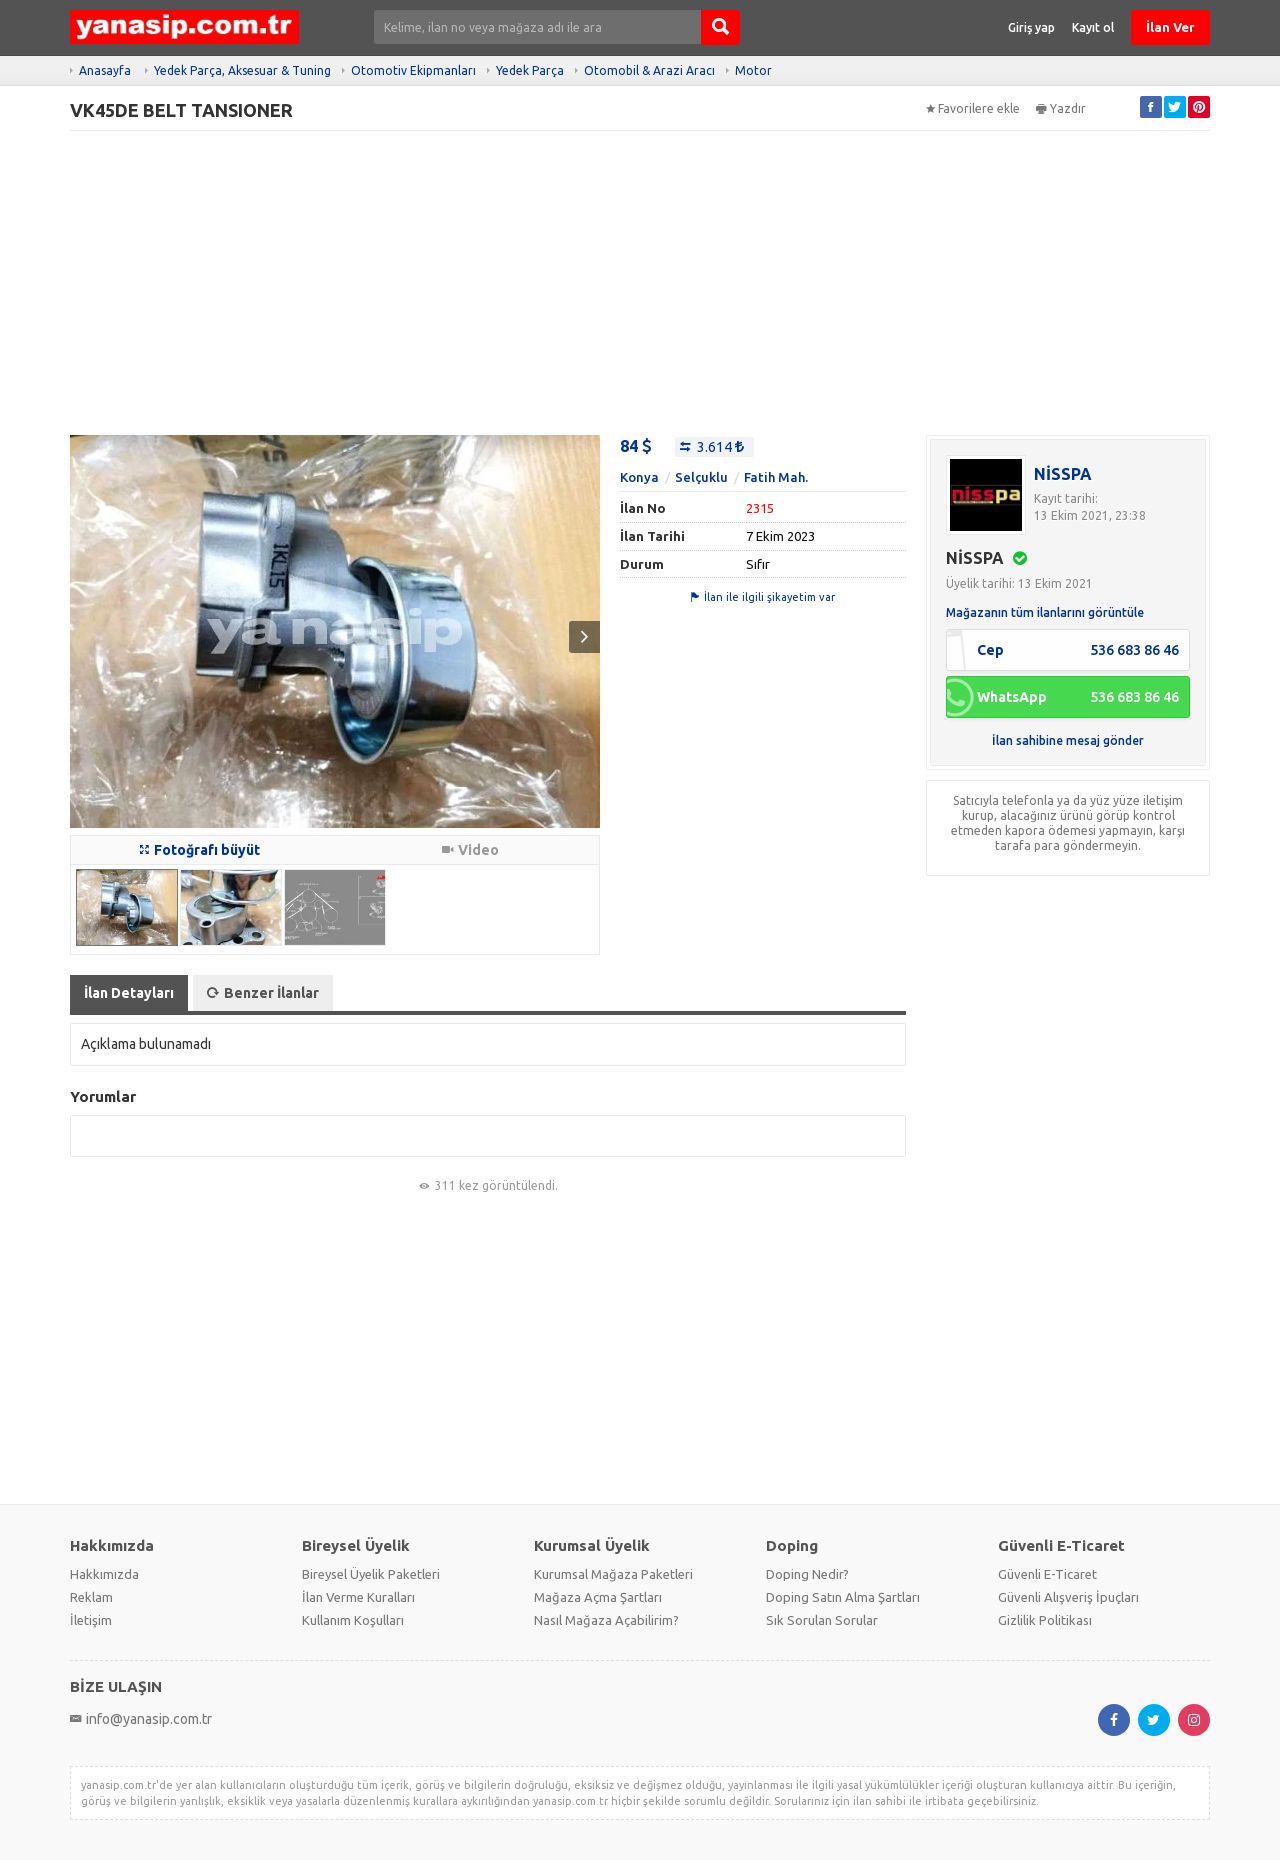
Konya (639, 477)
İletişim (91, 1620)
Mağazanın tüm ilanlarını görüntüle (1045, 612)
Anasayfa (105, 70)
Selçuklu (701, 477)
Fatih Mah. (776, 477)
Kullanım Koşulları (353, 1620)
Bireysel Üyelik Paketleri (371, 1574)
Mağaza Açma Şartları (598, 1597)
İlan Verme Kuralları (358, 1597)
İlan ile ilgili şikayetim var (763, 597)
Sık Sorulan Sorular (822, 1620)
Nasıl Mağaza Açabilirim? (606, 1620)
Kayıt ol (1093, 27)
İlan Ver (1170, 27)
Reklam (91, 1597)
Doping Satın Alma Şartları (843, 1597)
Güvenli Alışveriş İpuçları (1068, 1597)
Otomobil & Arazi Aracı (649, 70)
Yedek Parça (530, 70)
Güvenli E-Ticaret (1047, 1574)
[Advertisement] (640, 283)
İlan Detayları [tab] (129, 993)
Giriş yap (1031, 27)
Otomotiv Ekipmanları (413, 70)
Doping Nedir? (807, 1574)
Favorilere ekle (973, 108)
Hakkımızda (104, 1574)
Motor (753, 70)
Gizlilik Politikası (1045, 1620)
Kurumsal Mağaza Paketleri (613, 1574)
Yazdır (1061, 108)
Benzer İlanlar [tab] (263, 993)
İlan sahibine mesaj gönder (1068, 740)
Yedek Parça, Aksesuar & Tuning (242, 70)
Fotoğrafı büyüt (200, 850)
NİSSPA (1063, 474)
